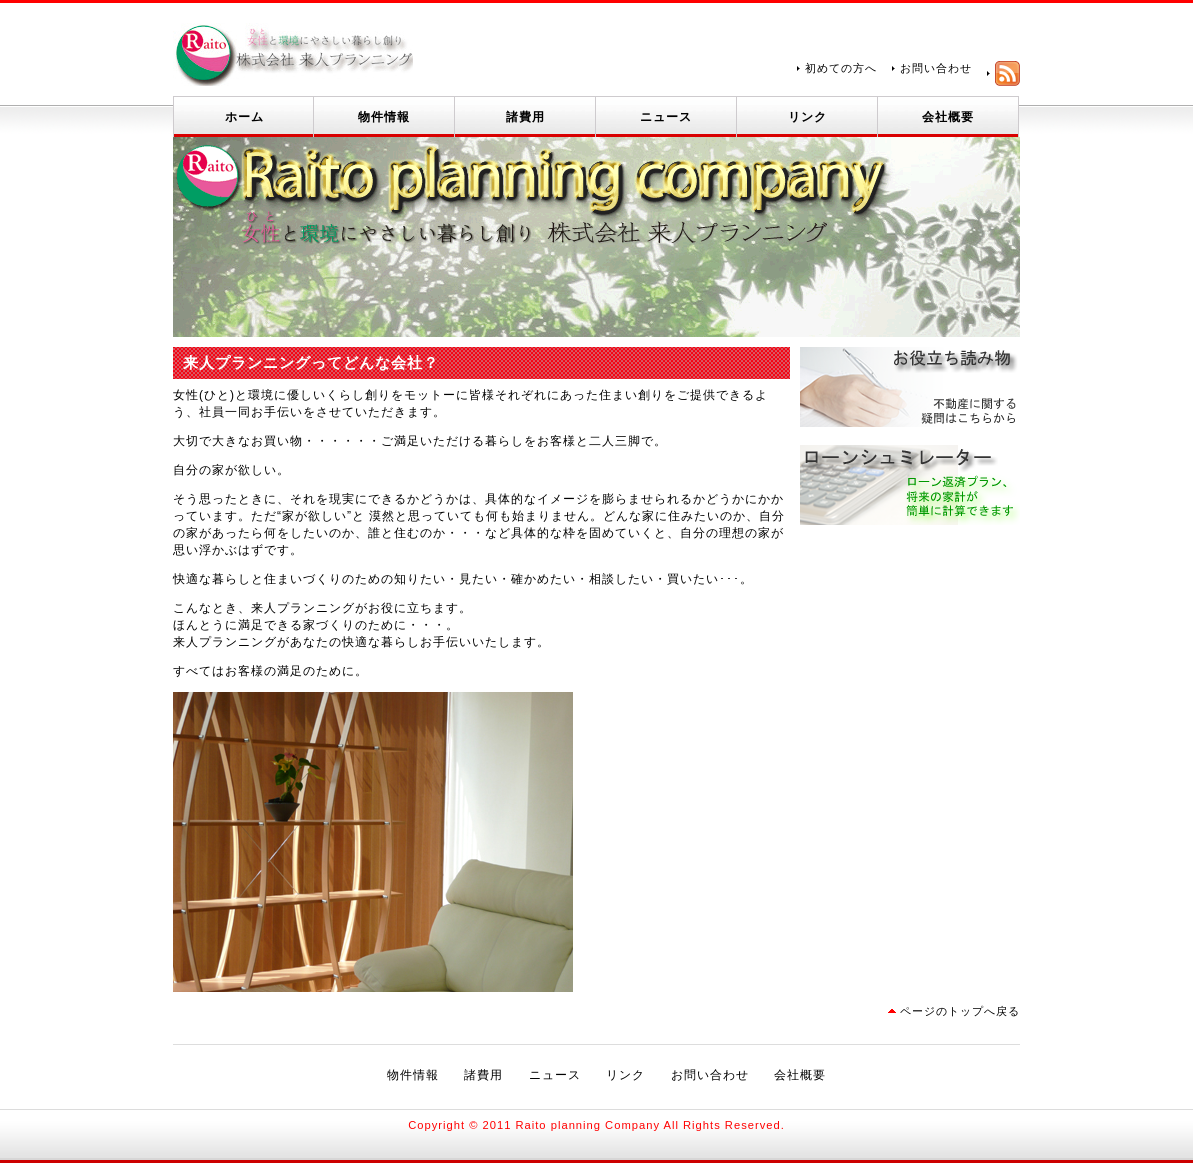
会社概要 (948, 117)
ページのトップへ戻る (960, 1011)
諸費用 (525, 117)
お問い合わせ (936, 68)
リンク (807, 117)
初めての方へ (841, 68)
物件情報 (384, 117)
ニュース (666, 117)
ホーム (244, 117)
